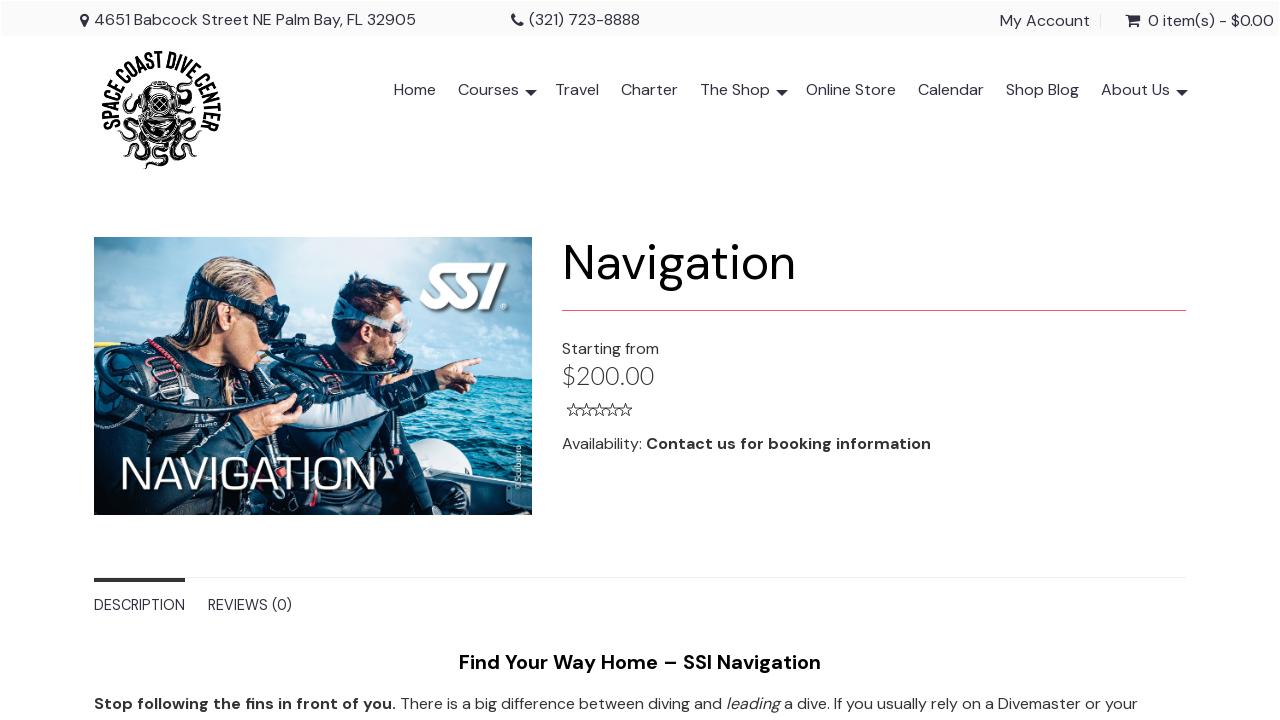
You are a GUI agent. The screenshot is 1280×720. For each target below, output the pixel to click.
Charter (649, 89)
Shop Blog (1042, 89)
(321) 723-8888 (584, 19)
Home (415, 89)
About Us (1144, 94)
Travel (577, 89)
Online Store (851, 89)
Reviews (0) (250, 605)
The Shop (744, 94)
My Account (1045, 21)
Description (139, 605)
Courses (497, 94)
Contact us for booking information (788, 443)
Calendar (951, 89)
